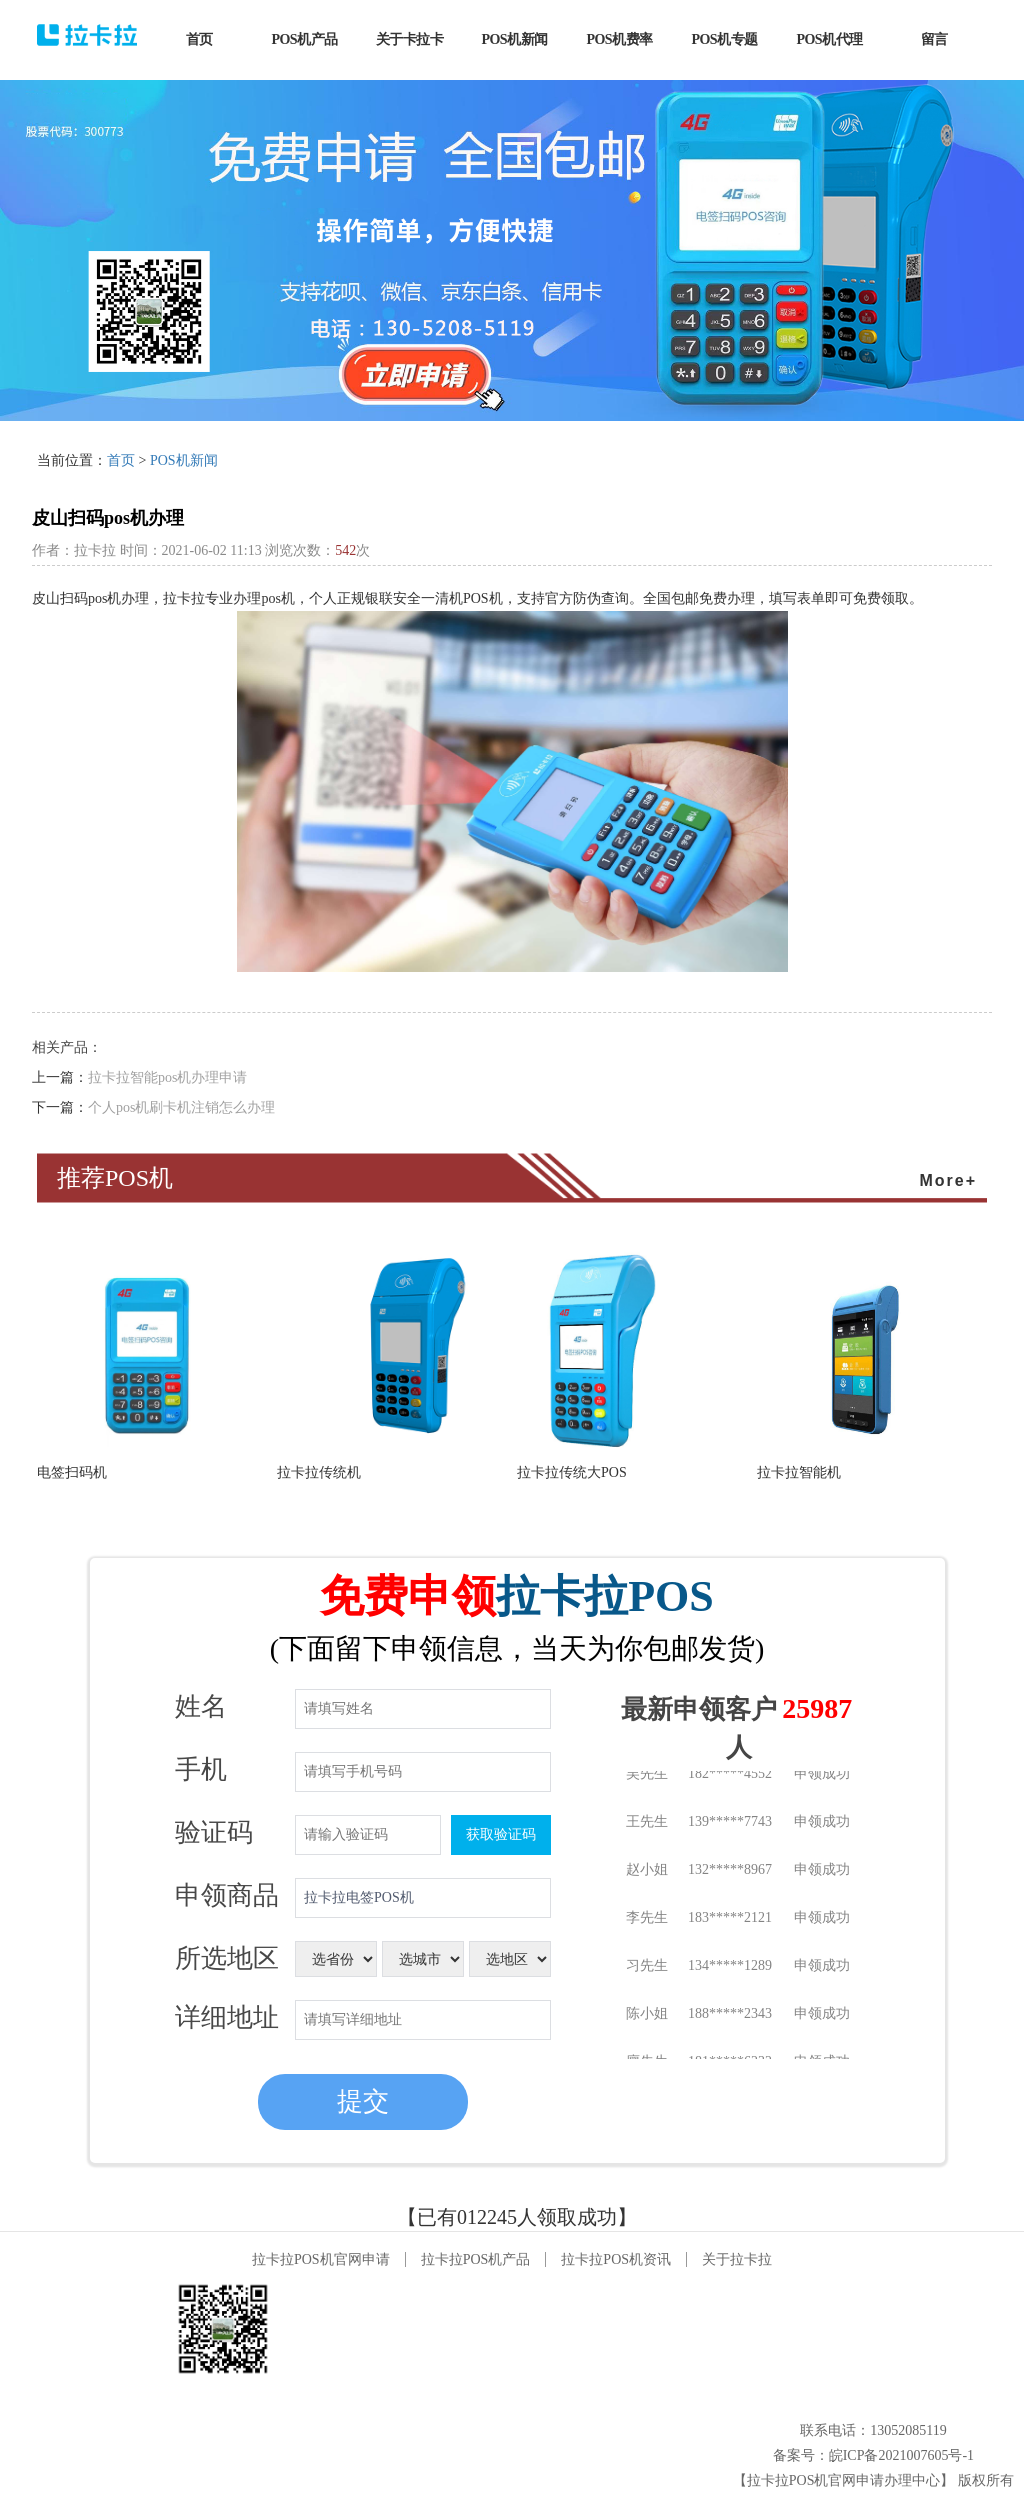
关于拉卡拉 (737, 2259)
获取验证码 (501, 1834)
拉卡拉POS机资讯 (616, 2259)
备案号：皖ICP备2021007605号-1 (873, 2455)
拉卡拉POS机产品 (476, 2259)
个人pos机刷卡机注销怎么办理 (181, 1107)
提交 (363, 2101)
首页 (121, 460)
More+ (948, 1180)
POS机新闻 (184, 460)
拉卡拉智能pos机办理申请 (167, 1077)
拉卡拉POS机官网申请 (321, 2259)
